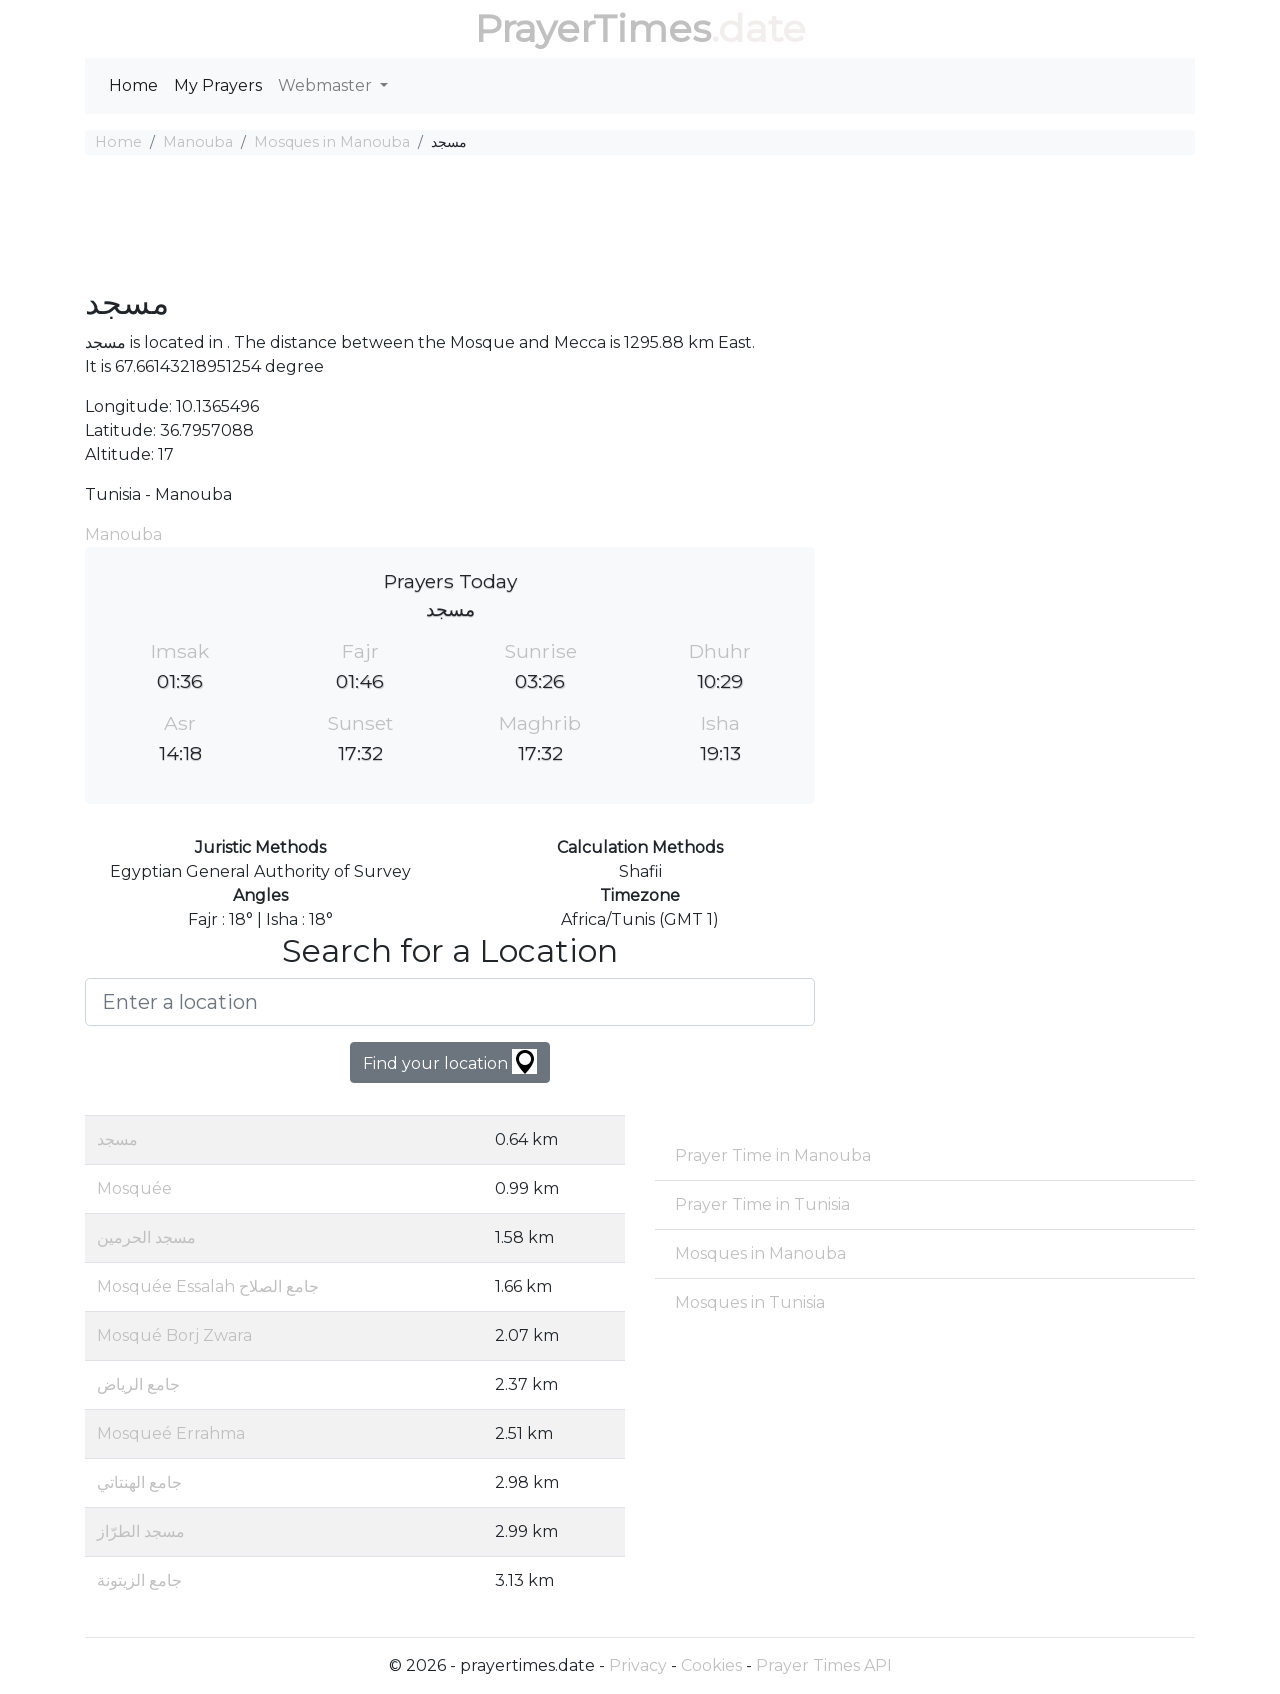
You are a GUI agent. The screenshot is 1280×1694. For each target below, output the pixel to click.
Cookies (711, 1665)
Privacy (638, 1665)
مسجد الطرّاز (141, 1531)
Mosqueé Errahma (171, 1433)
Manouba (198, 142)
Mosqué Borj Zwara (174, 1335)
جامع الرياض (138, 1384)
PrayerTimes (593, 28)
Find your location (450, 1061)
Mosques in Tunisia (750, 1302)
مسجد (117, 1139)
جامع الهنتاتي (139, 1482)
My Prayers (218, 85)
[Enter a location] (450, 1002)
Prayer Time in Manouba (773, 1155)
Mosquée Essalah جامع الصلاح (208, 1286)
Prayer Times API (824, 1665)
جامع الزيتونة (139, 1580)
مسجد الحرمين (146, 1237)
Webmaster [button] (327, 85)
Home (133, 85)
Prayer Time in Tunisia (762, 1204)
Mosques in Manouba (332, 142)
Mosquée (134, 1188)
